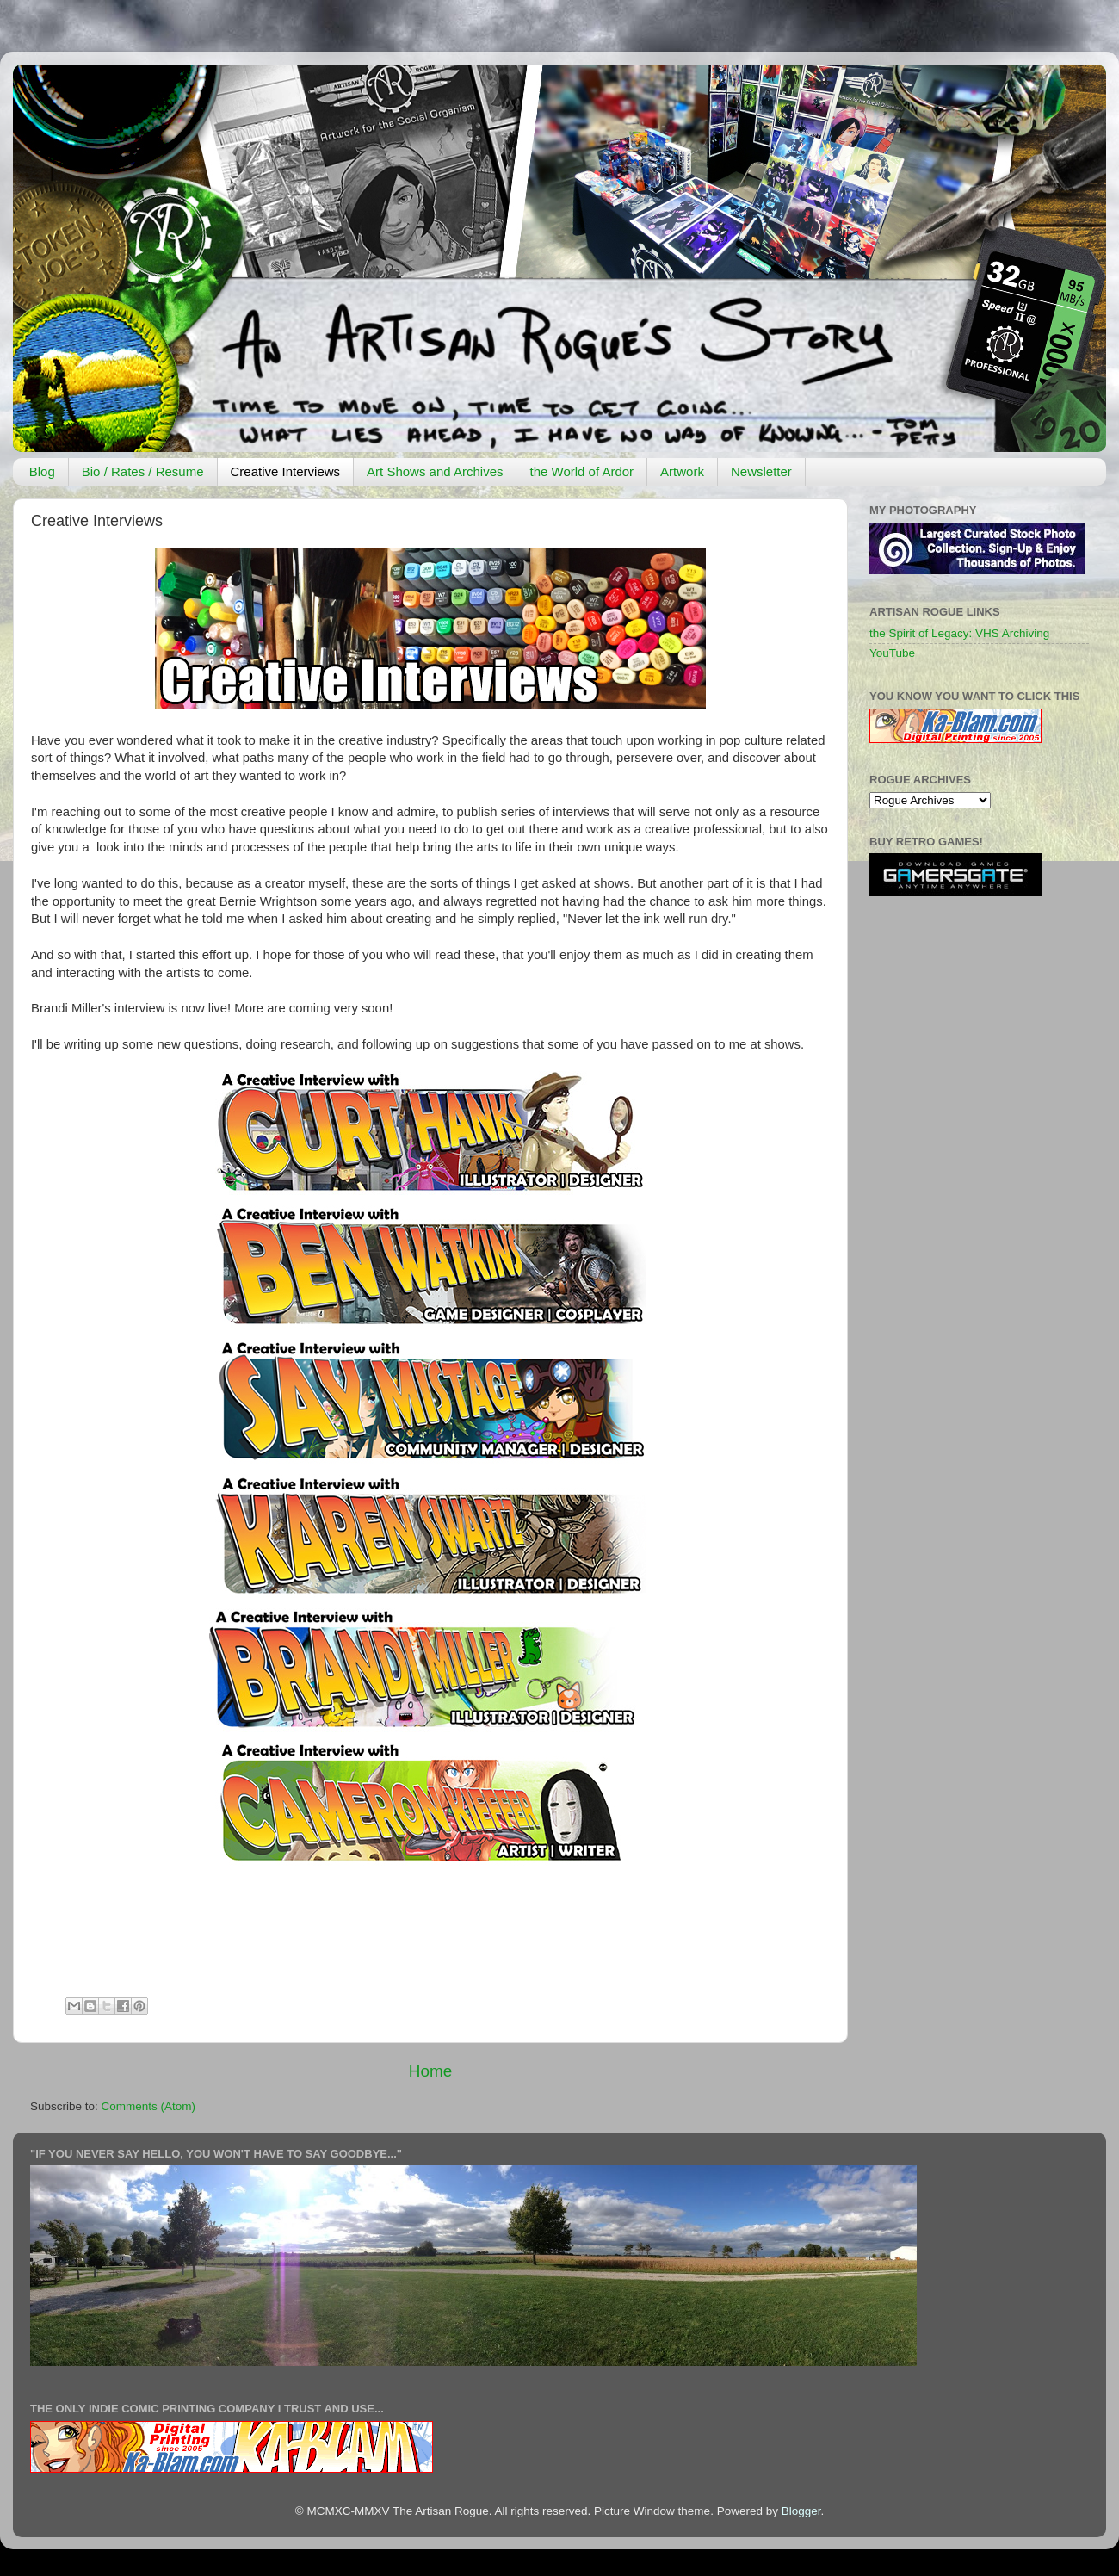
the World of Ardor (581, 471)
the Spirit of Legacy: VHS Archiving (959, 633)
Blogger (801, 2511)
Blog (42, 471)
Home (430, 2071)
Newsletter (761, 471)
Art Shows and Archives (435, 471)
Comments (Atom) (149, 2106)
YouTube (892, 653)
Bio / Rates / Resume (143, 471)
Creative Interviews (286, 471)
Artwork (682, 471)
